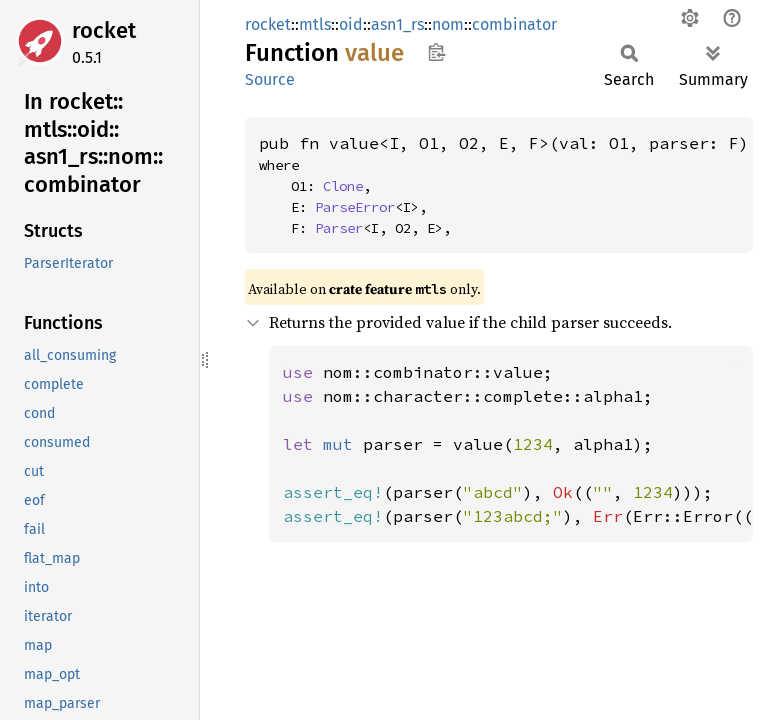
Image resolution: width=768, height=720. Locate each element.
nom (448, 24)
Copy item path (436, 52)
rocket (104, 30)
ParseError (355, 207)
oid (351, 24)
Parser (339, 228)
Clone (343, 186)
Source (270, 79)
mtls (315, 24)
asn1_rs (397, 24)
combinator (514, 24)
